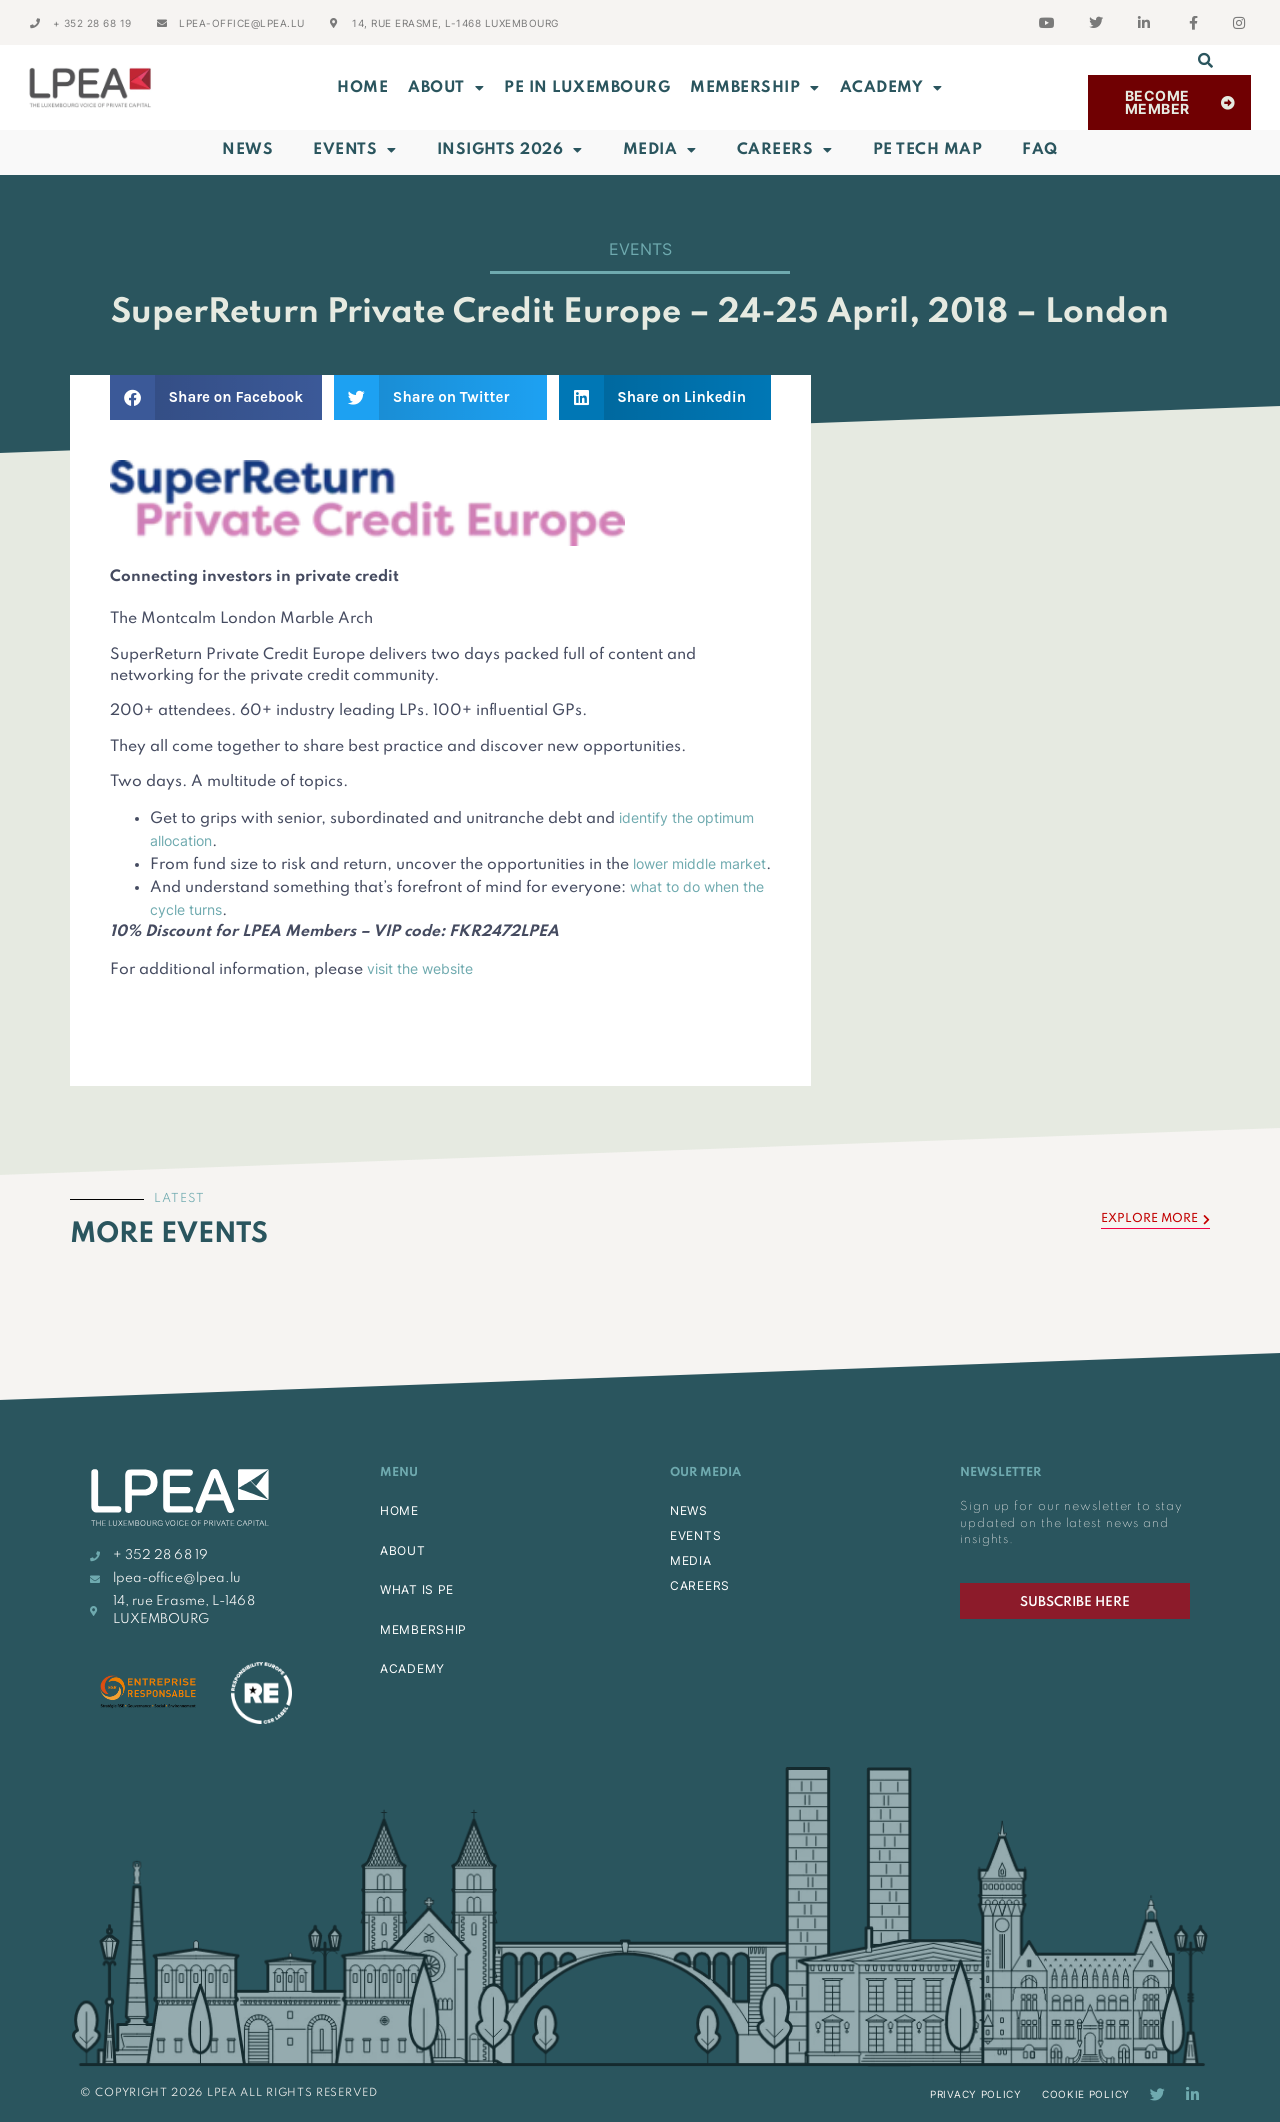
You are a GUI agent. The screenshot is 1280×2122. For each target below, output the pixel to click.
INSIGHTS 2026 (510, 150)
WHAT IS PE (417, 1589)
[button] (1206, 60)
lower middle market (699, 863)
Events (355, 150)
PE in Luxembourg (587, 88)
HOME (399, 1510)
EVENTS (695, 1535)
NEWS (689, 1510)
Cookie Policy (1086, 2094)
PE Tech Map (928, 150)
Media (660, 150)
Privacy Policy (976, 2094)
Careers (785, 150)
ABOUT (446, 88)
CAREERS (700, 1585)
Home (362, 88)
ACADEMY (891, 88)
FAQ (1040, 150)
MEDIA (691, 1560)
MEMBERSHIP (755, 88)
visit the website (420, 968)
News (247, 150)
